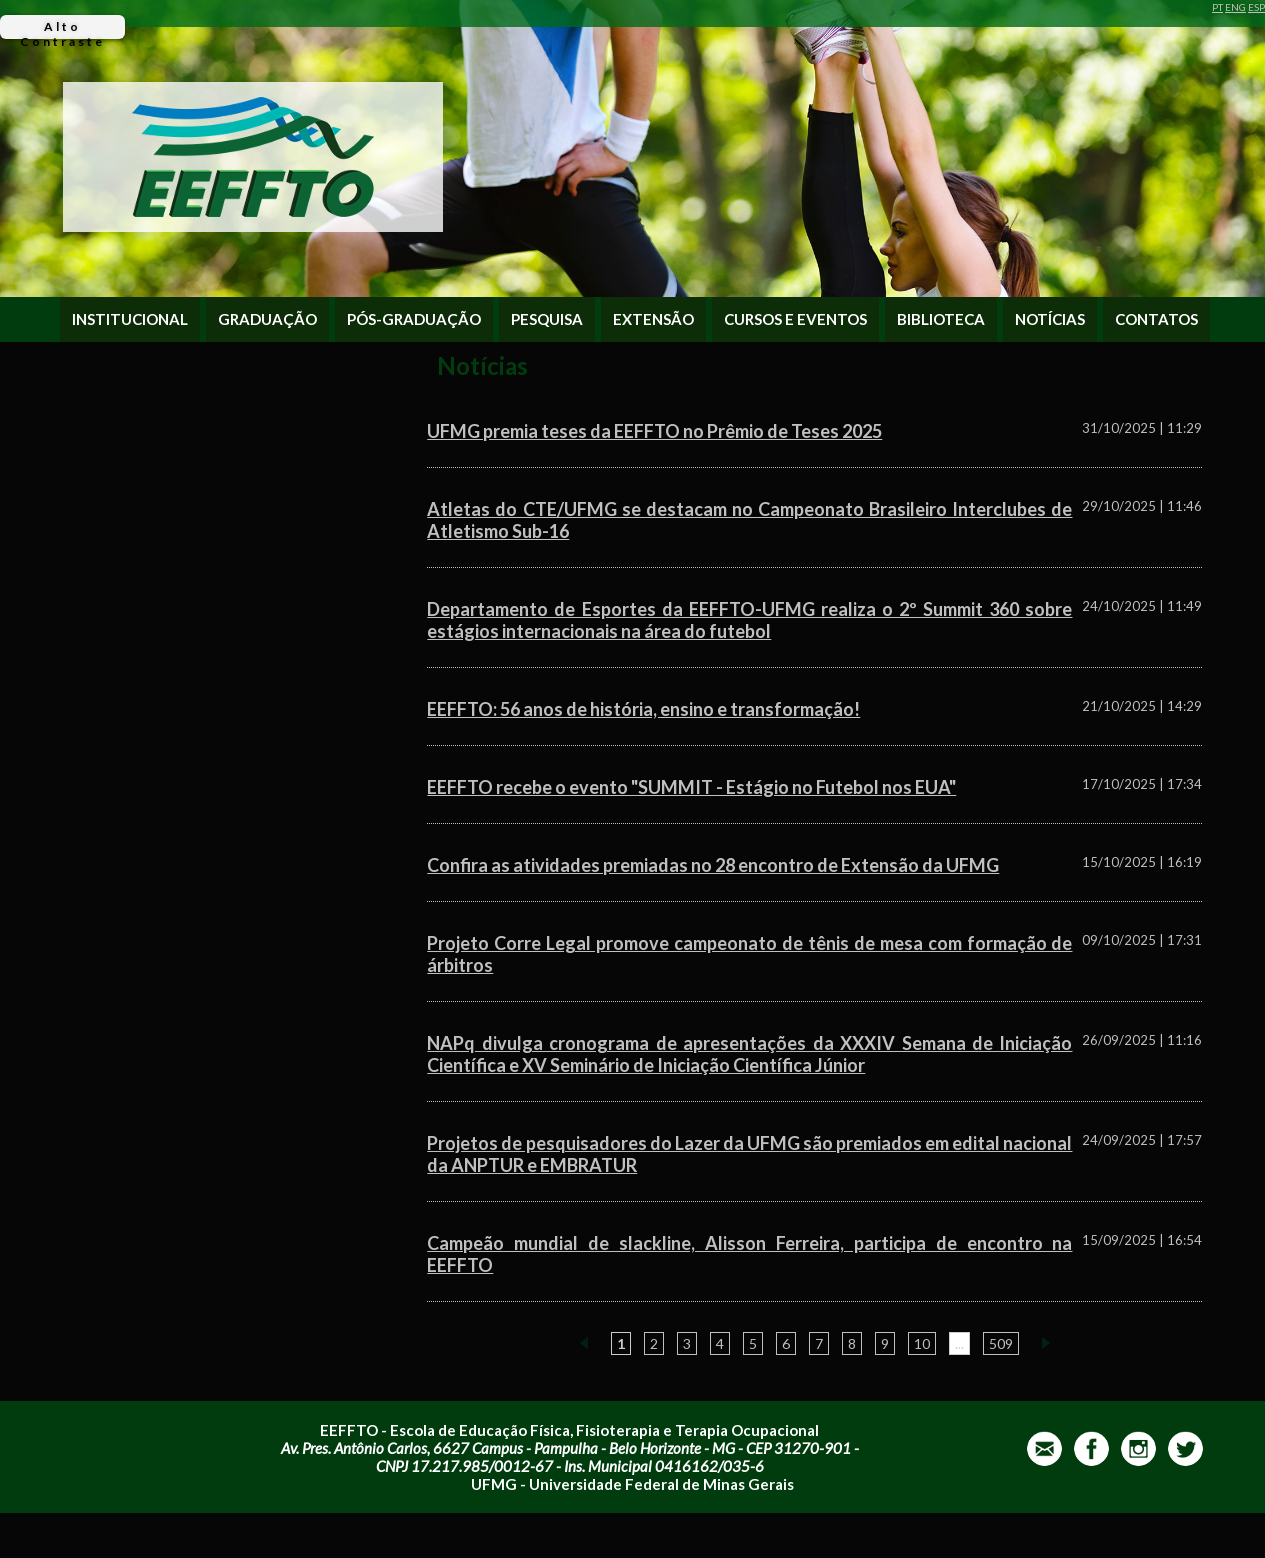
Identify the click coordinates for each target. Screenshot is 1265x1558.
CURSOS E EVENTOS (795, 319)
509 (1001, 1343)
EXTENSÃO (653, 319)
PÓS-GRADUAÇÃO (414, 319)
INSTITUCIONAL (130, 319)
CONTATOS (1156, 319)
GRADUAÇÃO (267, 319)
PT (1217, 7)
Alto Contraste (62, 29)
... (959, 1343)
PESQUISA (547, 319)
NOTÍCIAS (1050, 319)
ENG (1235, 7)
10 (922, 1343)
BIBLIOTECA (941, 319)
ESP (1256, 7)
